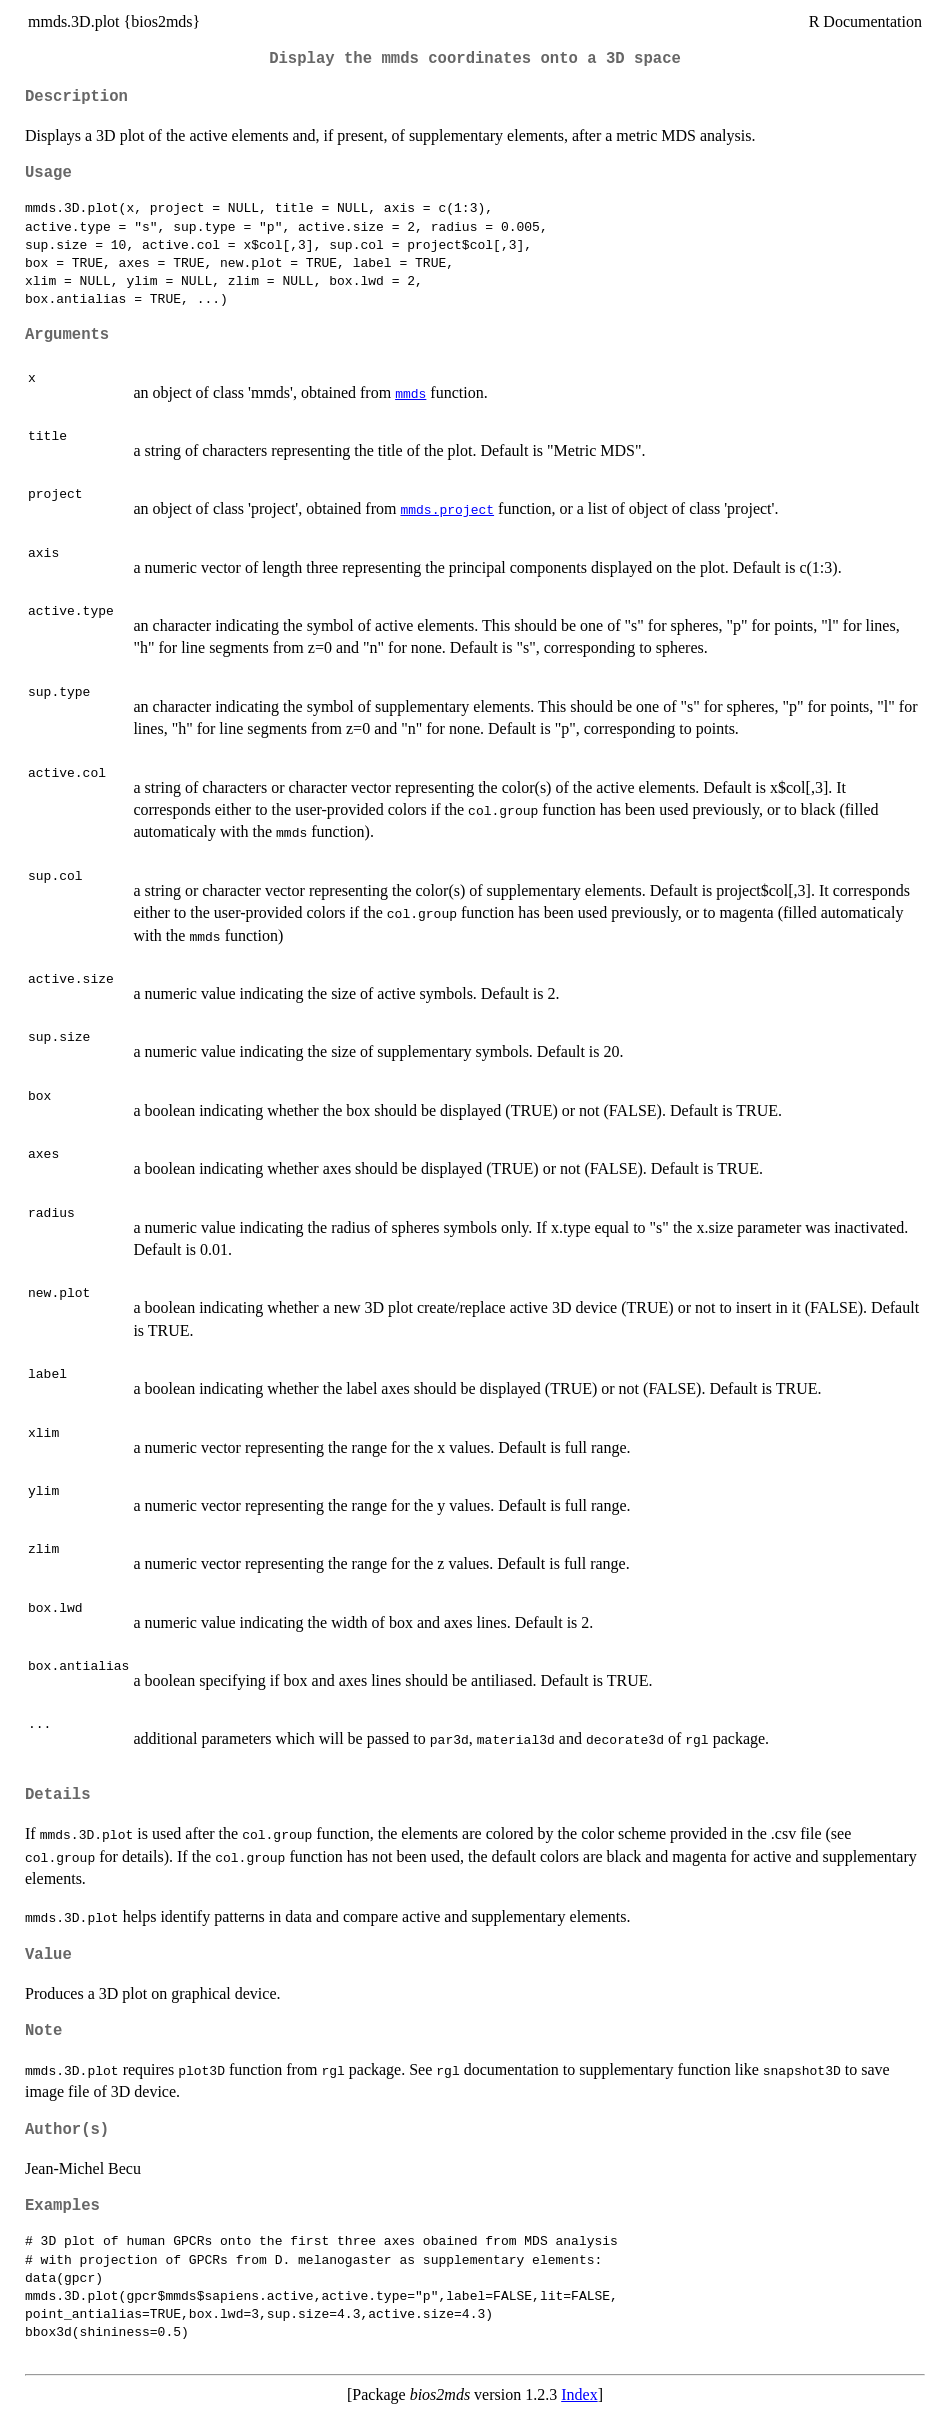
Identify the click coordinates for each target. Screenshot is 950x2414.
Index (579, 2394)
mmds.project (447, 509)
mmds (410, 393)
